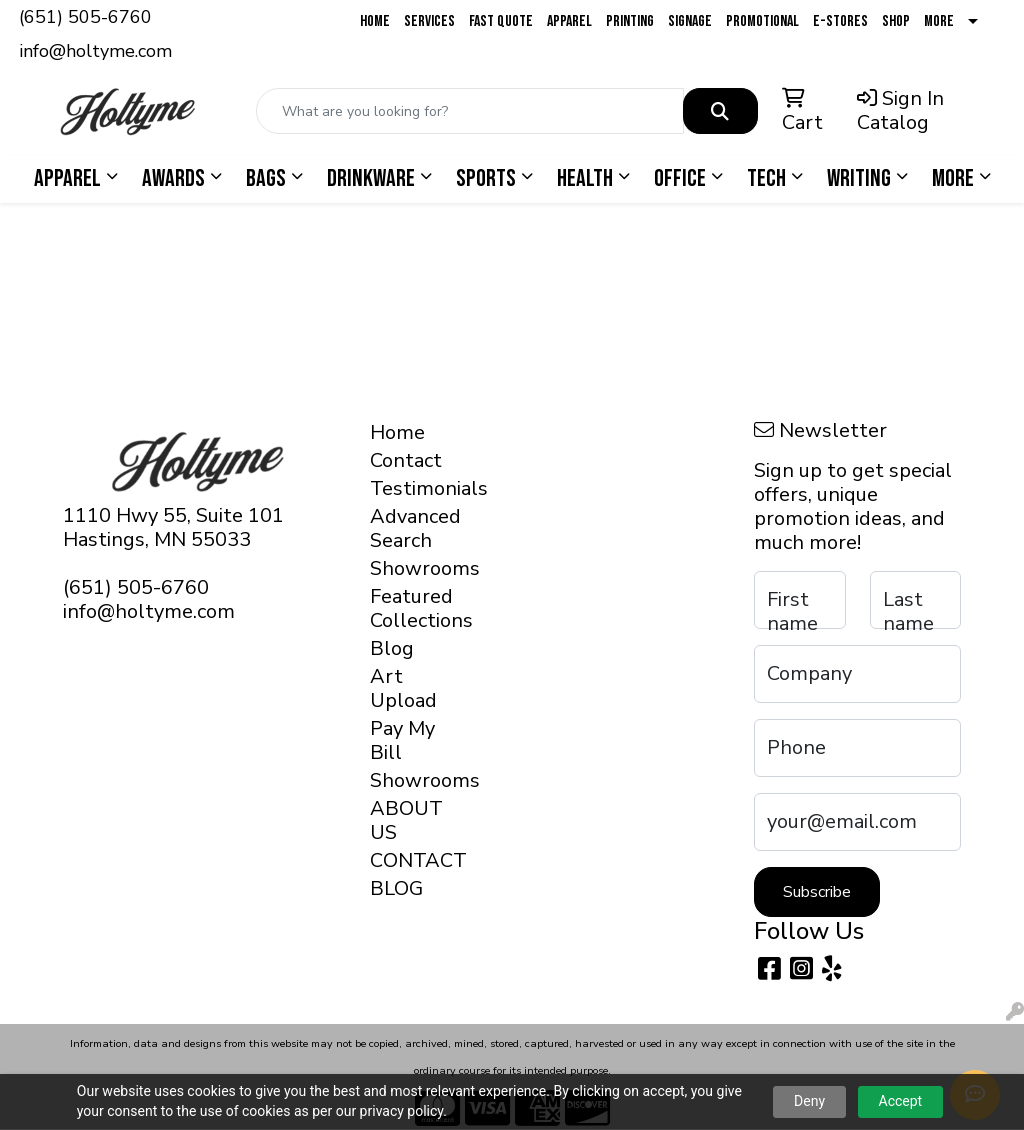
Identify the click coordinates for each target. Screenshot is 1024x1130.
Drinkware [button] (371, 178)
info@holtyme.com (95, 51)
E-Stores (840, 21)
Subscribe (817, 892)
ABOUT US (406, 820)
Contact (406, 460)
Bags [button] (266, 178)
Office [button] (680, 178)
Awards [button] (173, 178)
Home (375, 21)
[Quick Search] (470, 111)
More (939, 21)
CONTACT (406, 860)
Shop (896, 21)
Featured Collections (406, 608)
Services (429, 21)
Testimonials (406, 488)
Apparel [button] (67, 178)
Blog (392, 648)
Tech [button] (766, 178)
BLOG (396, 888)
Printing (630, 21)
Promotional (762, 21)
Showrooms (406, 568)
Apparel (569, 21)
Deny (809, 1101)
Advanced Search (406, 528)
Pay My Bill (402, 740)
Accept (901, 1101)
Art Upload (403, 688)
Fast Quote (501, 21)
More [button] (953, 178)
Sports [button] (486, 178)
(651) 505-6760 (85, 17)
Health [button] (585, 178)
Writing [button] (859, 178)
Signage (690, 21)
